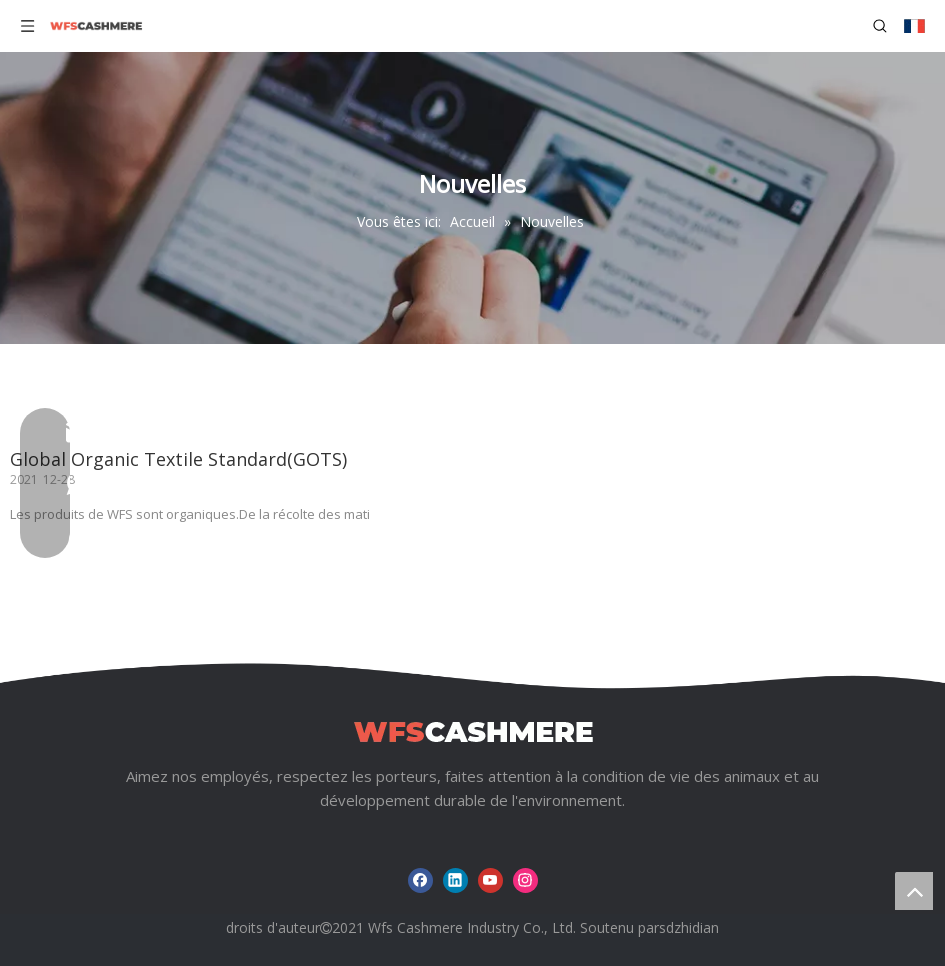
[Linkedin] (455, 880)
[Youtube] (490, 880)
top (914, 891)
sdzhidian (689, 927)
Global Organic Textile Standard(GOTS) (178, 459)
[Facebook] (420, 880)
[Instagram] (525, 880)
